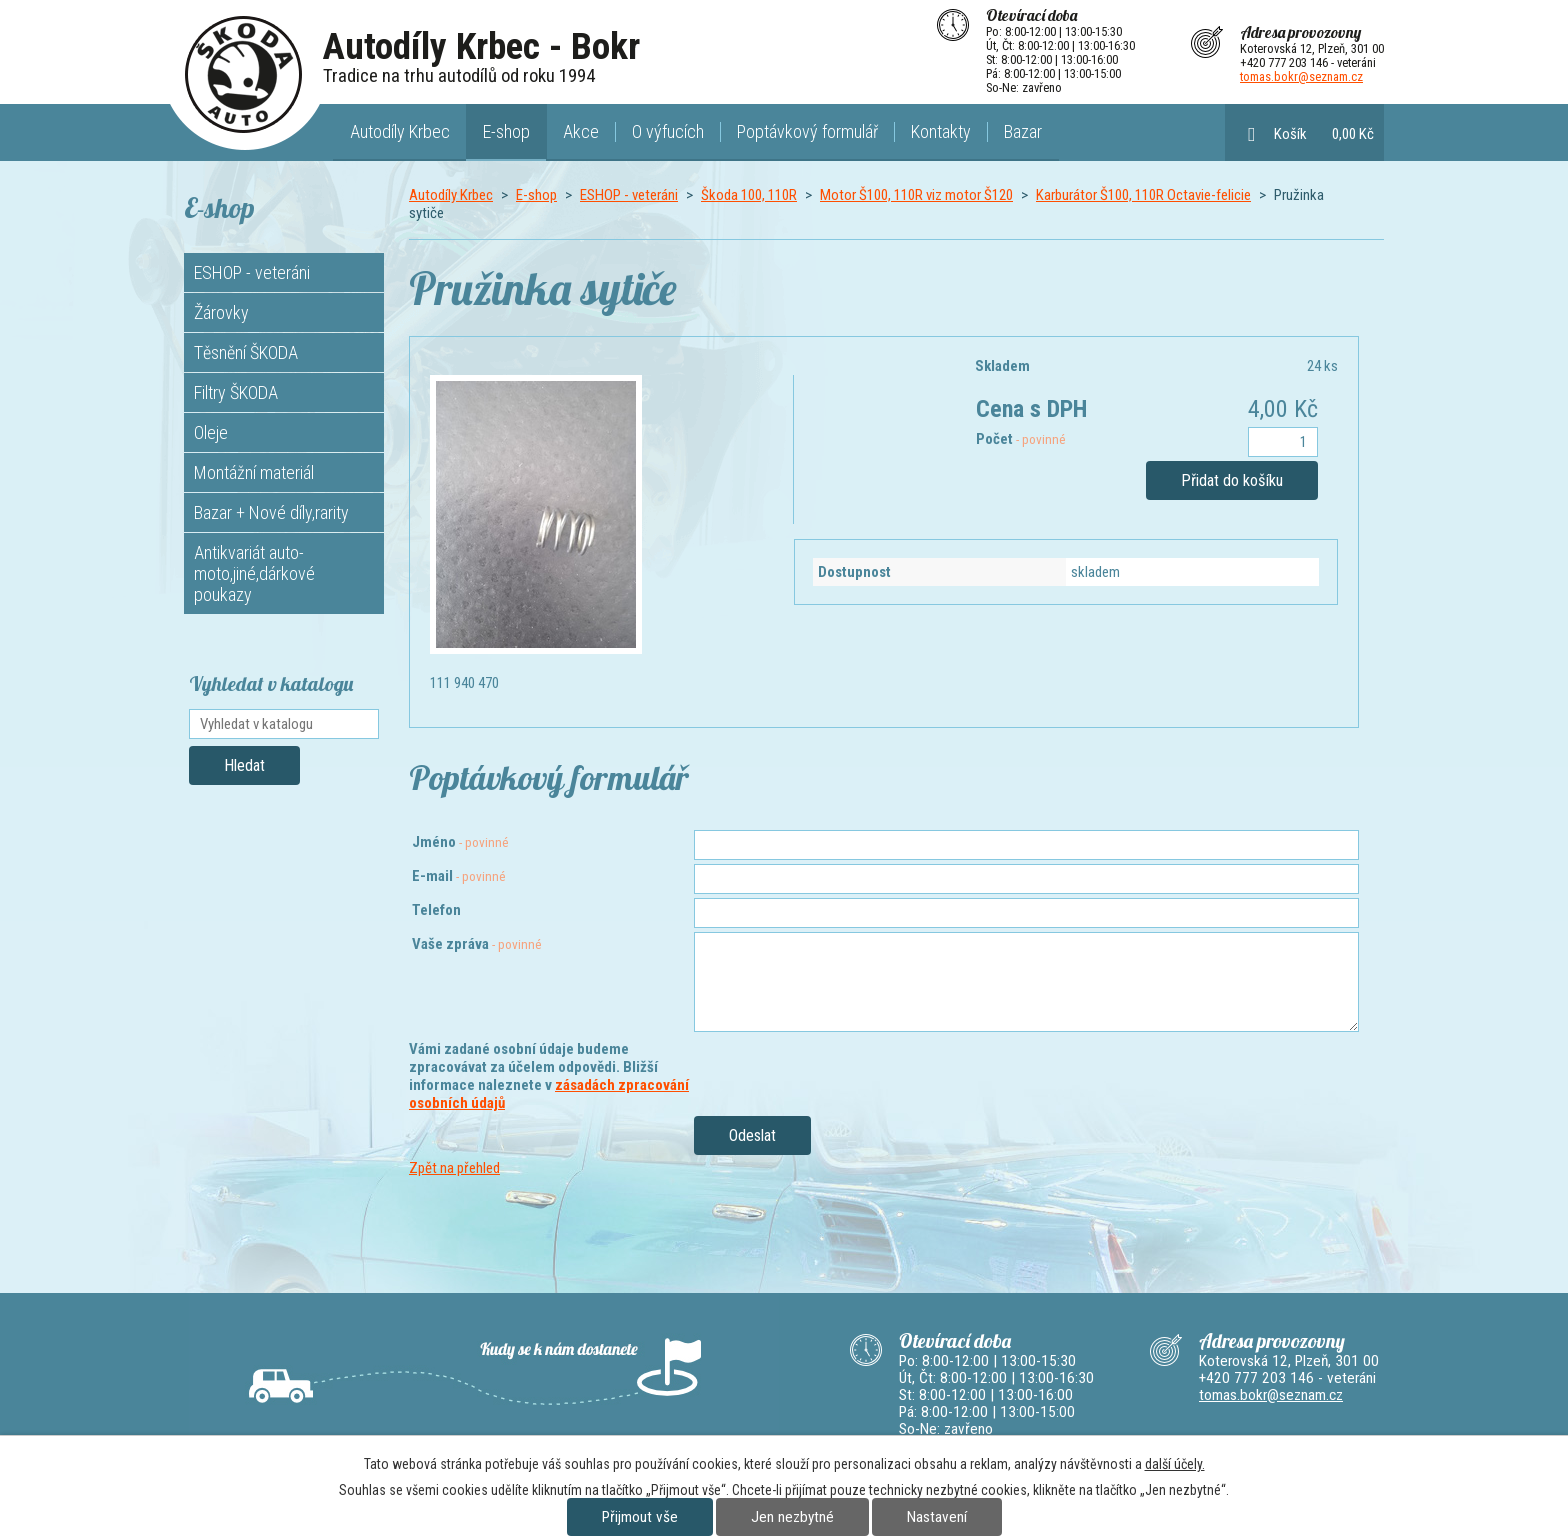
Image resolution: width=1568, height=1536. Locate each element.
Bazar (1023, 131)
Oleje (211, 432)
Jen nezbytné (792, 1517)
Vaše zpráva (477, 944)
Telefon (436, 910)
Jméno (460, 842)
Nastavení (937, 1517)
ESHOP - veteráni (629, 195)
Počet (1021, 439)
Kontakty (941, 131)
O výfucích (668, 131)
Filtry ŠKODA (236, 392)
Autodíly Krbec (400, 131)
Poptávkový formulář (807, 131)
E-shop (506, 131)
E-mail (459, 876)
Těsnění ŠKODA (246, 352)
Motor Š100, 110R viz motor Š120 (916, 195)
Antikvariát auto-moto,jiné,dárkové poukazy (254, 573)
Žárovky (221, 312)
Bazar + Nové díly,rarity (271, 512)
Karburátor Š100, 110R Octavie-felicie (1143, 195)
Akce (581, 131)
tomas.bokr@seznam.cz (1301, 76)
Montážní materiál (254, 472)
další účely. (1175, 1464)
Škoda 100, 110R (749, 195)
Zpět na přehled (454, 1168)
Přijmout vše (640, 1517)
